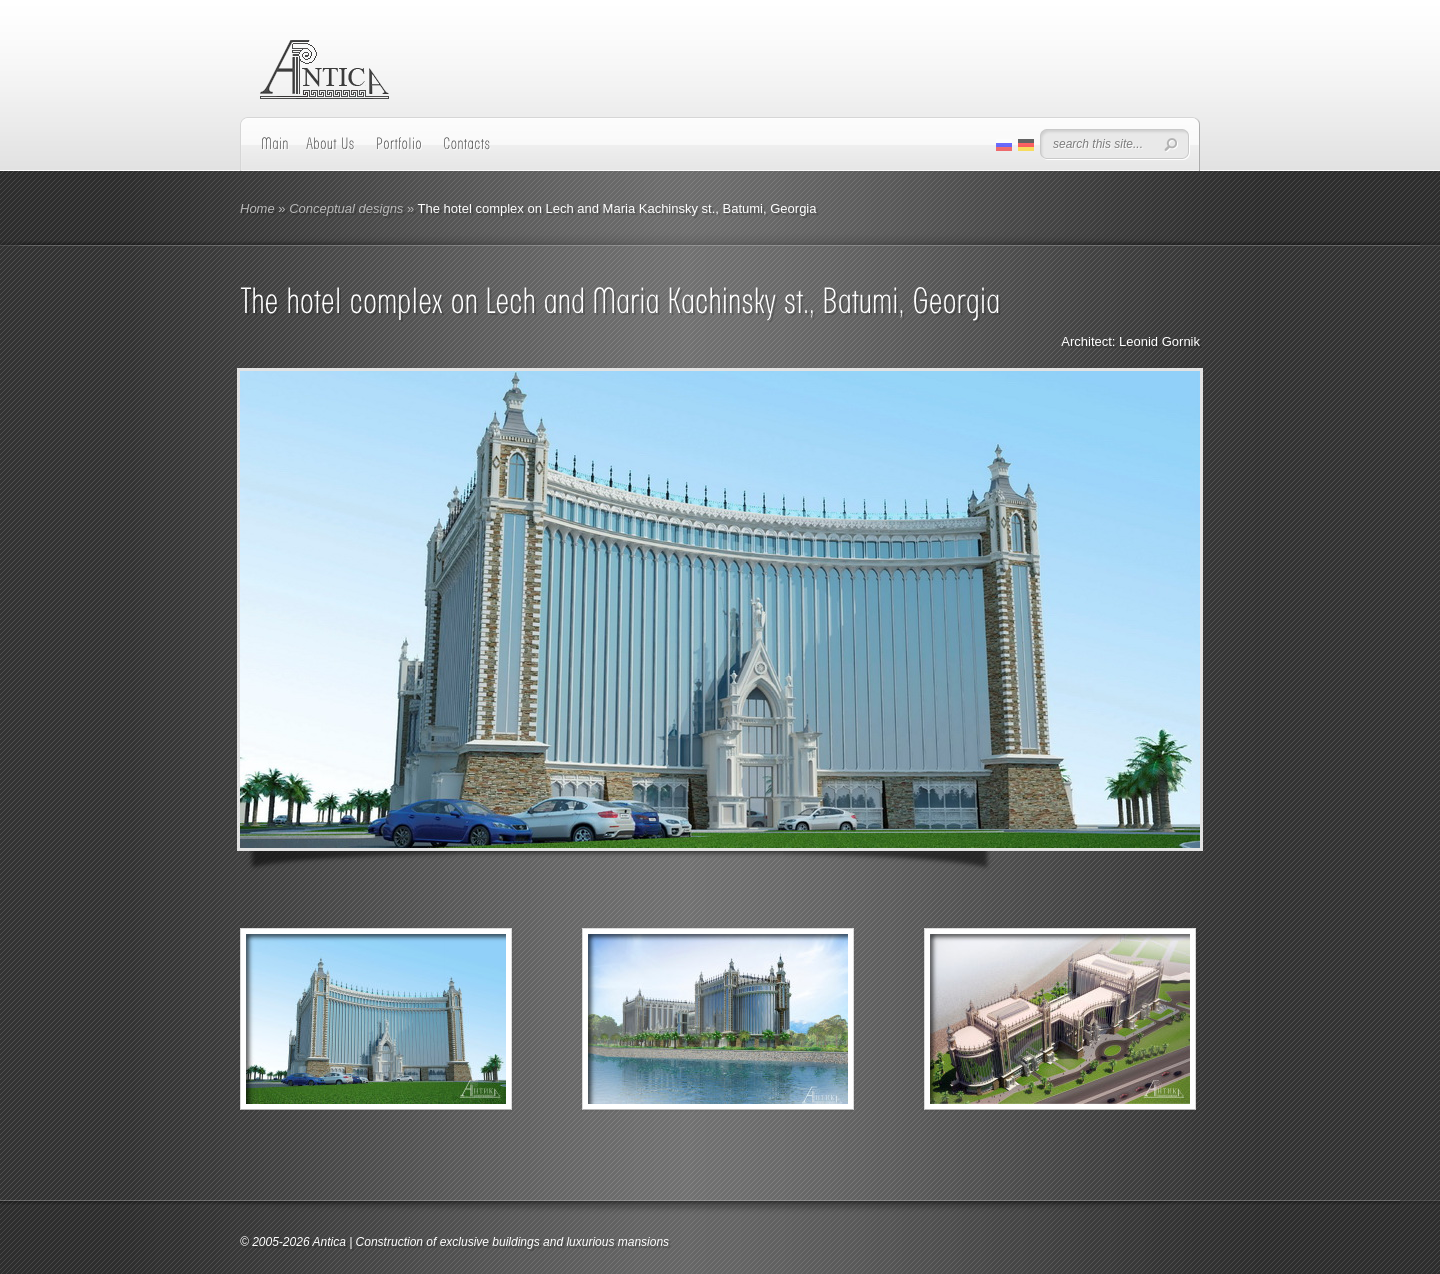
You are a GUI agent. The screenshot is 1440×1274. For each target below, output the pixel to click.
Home (257, 208)
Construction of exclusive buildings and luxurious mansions (513, 1242)
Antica (328, 1242)
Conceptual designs (346, 208)
